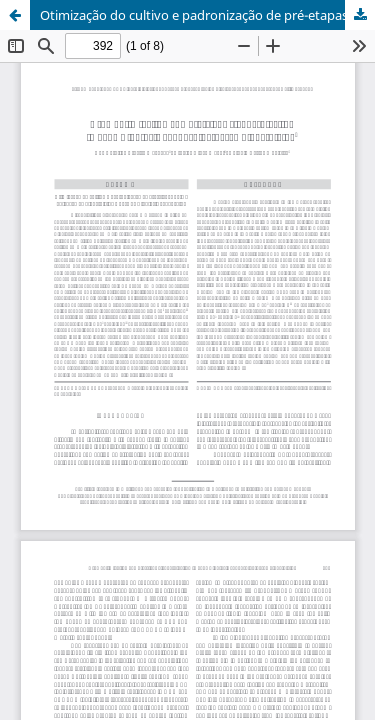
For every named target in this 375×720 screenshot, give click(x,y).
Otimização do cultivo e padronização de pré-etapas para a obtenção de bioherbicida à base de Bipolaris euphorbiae (207, 15)
